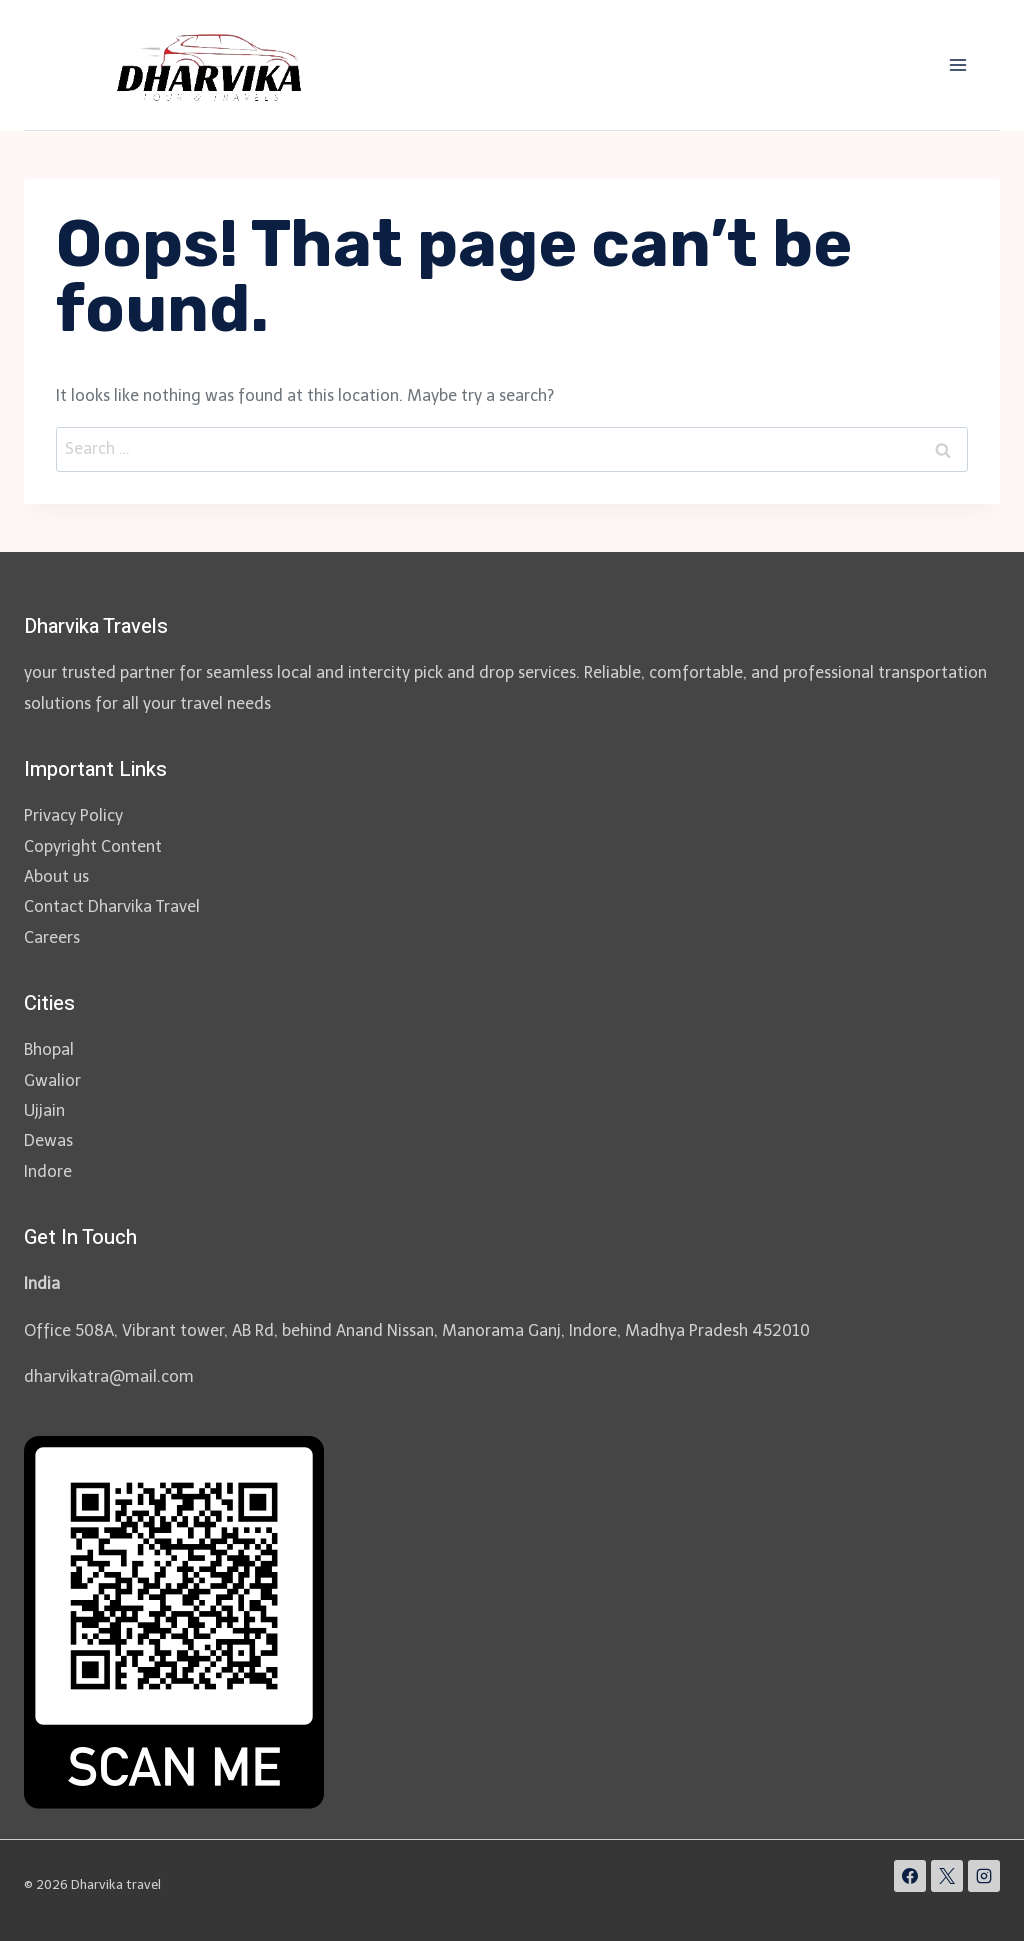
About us (56, 876)
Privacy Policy (73, 815)
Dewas (48, 1140)
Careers (52, 937)
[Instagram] (984, 1876)
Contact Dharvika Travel (112, 906)
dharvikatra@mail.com (109, 1376)
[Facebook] (910, 1876)
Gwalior (52, 1080)
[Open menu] (957, 64)
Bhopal (49, 1049)
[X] (947, 1876)
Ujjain (44, 1110)
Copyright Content (93, 846)
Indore (48, 1171)
